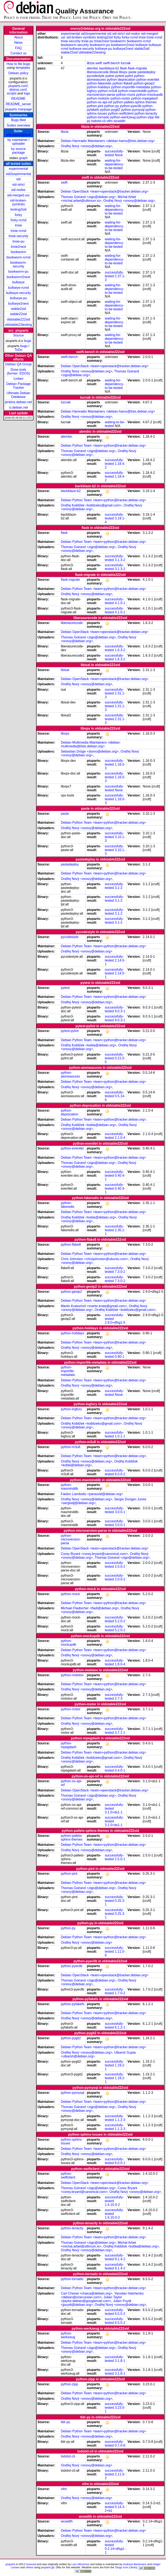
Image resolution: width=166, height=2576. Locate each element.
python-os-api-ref (99, 102)
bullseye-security (18, 293)
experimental (18, 168)
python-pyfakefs (72, 2004)
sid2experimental (18, 174)
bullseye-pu (18, 298)
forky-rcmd (19, 220)
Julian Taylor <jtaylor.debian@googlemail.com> (91, 2299)
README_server (18, 104)
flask (123, 68)
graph (23, 158)
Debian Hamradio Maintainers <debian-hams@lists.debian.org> (108, 141)
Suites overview (18, 125)
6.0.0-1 (120, 2163)
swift (98, 63)
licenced (31, 2564)
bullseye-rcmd (18, 287)
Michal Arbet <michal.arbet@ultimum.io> (98, 198)
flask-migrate (137, 68)
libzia (90, 63)
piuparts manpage (18, 109)
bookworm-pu (18, 271)
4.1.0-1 (120, 603)
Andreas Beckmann (135, 2564)
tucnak (126, 63)
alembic (92, 68)
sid (18, 179)
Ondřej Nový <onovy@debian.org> (86, 146)
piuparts (10, 2564)
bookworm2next (18, 277)
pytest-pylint (124, 76)
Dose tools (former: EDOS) (18, 371)
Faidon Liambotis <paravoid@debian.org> (92, 1494)
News (18, 42)
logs (27, 93)
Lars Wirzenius (80, 2564)
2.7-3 (118, 1698)
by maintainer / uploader (18, 141)
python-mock (125, 94)
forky (18, 215)
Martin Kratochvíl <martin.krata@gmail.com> (94, 1306)
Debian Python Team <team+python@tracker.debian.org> (103, 445)
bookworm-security (18, 264)
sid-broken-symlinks (18, 202)
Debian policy (18, 73)
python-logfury (71, 1409)
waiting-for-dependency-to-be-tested (114, 164)
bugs (27, 341)
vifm (109, 121)
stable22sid (18, 314)
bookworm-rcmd (18, 257)
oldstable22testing (18, 324)
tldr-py (65, 2422)
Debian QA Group (18, 364)
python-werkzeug (123, 117)
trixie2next (18, 246)
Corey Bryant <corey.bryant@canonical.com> (94, 1554)
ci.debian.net (18, 407)
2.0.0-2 (120, 1566)
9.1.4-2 (120, 2259)
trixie (18, 225)
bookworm (18, 252)
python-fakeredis (99, 83)
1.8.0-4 (120, 1664)
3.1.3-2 (120, 560)
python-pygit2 (110, 109)
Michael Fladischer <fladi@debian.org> (90, 1608)
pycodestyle (96, 76)
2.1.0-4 (120, 1137)
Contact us (18, 53)
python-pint (95, 106)
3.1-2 (118, 888)
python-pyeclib (130, 106)
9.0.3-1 (120, 1011)
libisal (114, 72)
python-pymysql (132, 109)
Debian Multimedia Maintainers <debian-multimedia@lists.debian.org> (91, 744)
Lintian (18, 378)
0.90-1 (119, 1356)
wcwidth (119, 121)
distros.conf (18, 89)
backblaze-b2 (109, 68)
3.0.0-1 (120, 1512)
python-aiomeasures (70, 1074)
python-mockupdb (149, 94)
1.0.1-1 (120, 1436)
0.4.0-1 (120, 1770)
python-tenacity (145, 113)
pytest (109, 76)
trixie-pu (18, 241)
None (119, 155)
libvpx (123, 72)
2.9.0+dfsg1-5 (115, 1322)
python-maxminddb (132, 91)
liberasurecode (98, 72)
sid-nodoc (18, 190)
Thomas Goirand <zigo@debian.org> (88, 197)
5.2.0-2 (120, 1621)
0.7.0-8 (120, 2445)
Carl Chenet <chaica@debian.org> (86, 2293)
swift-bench (111, 63)
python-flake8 (122, 83)
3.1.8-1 (120, 2361)
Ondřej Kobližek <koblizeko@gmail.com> (91, 505)
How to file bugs (18, 64)
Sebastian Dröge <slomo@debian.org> (90, 751)
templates (23, 67)
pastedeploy (146, 72)
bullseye (18, 282)
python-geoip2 (144, 83)
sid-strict (18, 184)
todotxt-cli (98, 121)
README (18, 98)
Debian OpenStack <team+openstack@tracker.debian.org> (104, 191)
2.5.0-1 (120, 1859)
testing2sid (18, 209)
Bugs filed (18, 120)
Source (18, 335)
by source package (18, 150)
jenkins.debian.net (18, 402)
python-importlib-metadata (130, 87)
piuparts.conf (18, 86)
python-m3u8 (107, 91)
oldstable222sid (18, 135)
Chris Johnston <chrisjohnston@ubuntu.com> (94, 1259)
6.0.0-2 (120, 1474)
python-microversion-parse (71, 1539)
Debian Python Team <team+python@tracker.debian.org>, (104, 1119)
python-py (111, 106)
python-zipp (145, 117)
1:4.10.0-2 (112, 2205)
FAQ (18, 48)
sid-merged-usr (18, 195)
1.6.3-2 (120, 650)
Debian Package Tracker (18, 385)
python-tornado (98, 117)
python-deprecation (121, 79)
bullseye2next (18, 303)
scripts (11, 93)
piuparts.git (47, 2567)
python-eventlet (147, 79)
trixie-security (18, 236)
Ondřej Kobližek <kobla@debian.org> (88, 1045)
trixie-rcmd (18, 231)
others (29, 2567)
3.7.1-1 (120, 1732)
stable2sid (18, 309)
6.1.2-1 (120, 2027)
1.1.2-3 (120, 2120)
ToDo (18, 350)
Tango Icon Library (126, 2567)
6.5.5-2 (120, 2313)
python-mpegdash (144, 98)
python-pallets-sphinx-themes (135, 102)
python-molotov (98, 98)
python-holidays (98, 87)
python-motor (120, 98)
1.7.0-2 (120, 1993)
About (18, 37)
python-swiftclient (121, 113)
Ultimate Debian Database (18, 395)
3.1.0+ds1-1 (114, 1812)
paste (132, 72)
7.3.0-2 (120, 1271)
